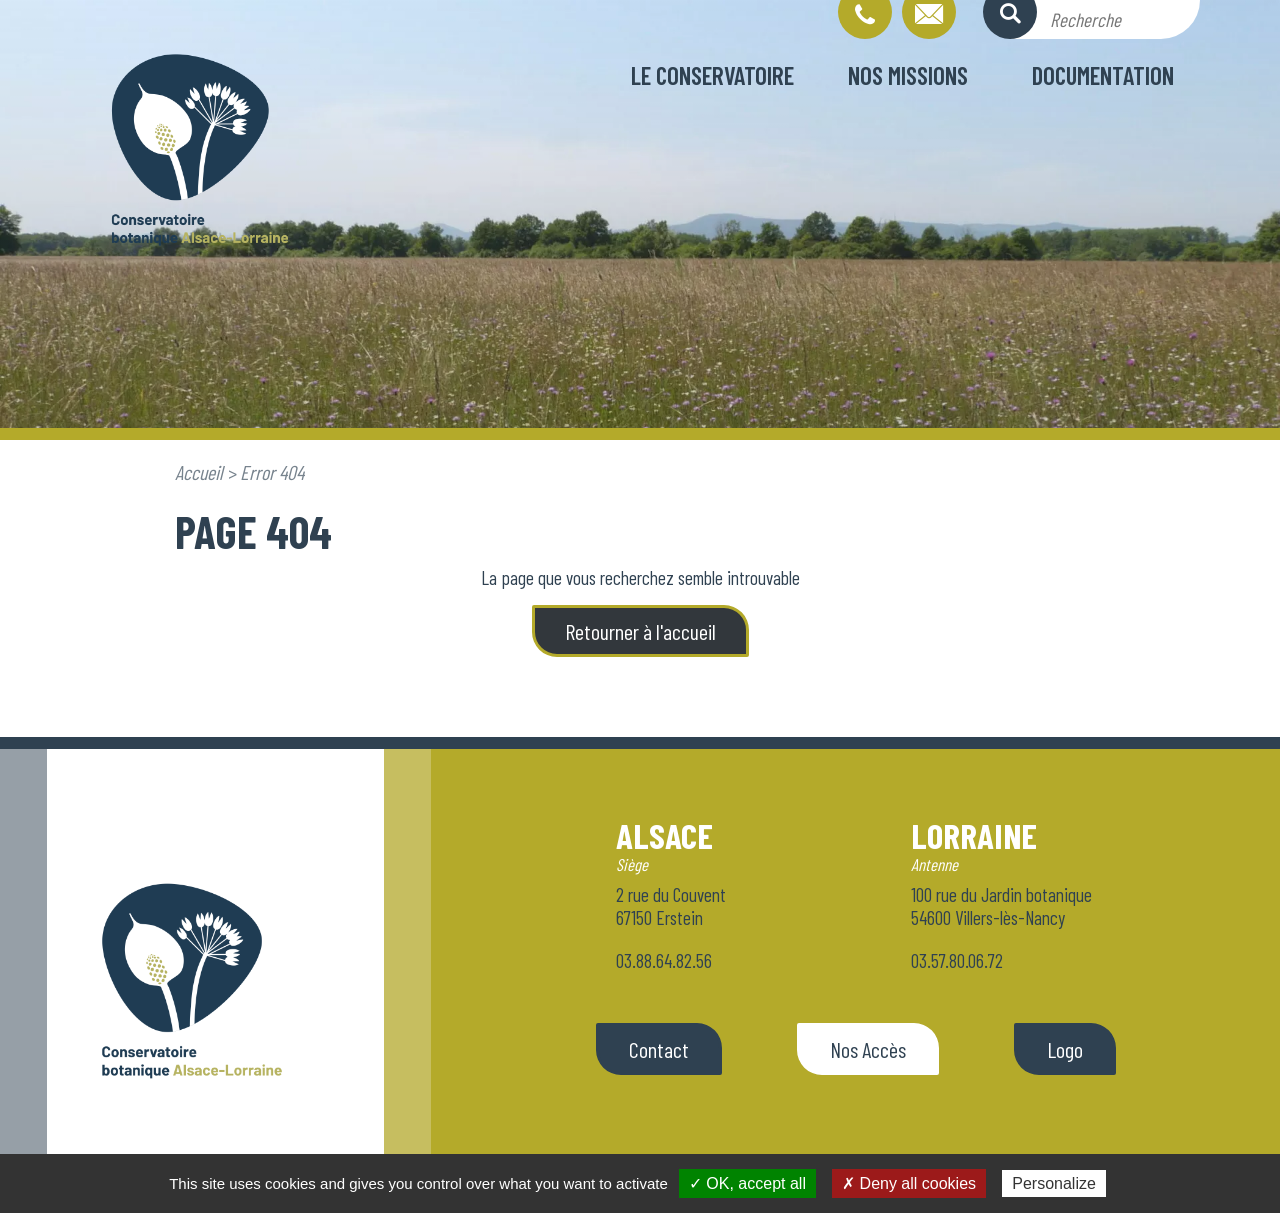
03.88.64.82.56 (664, 960)
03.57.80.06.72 (957, 960)
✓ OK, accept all (747, 1183)
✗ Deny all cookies (909, 1183)
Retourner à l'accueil (640, 631)
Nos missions (908, 75)
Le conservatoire (712, 75)
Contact (659, 1049)
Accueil (199, 472)
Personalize (1054, 1183)
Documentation (1103, 75)
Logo (1065, 1049)
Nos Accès (868, 1049)
